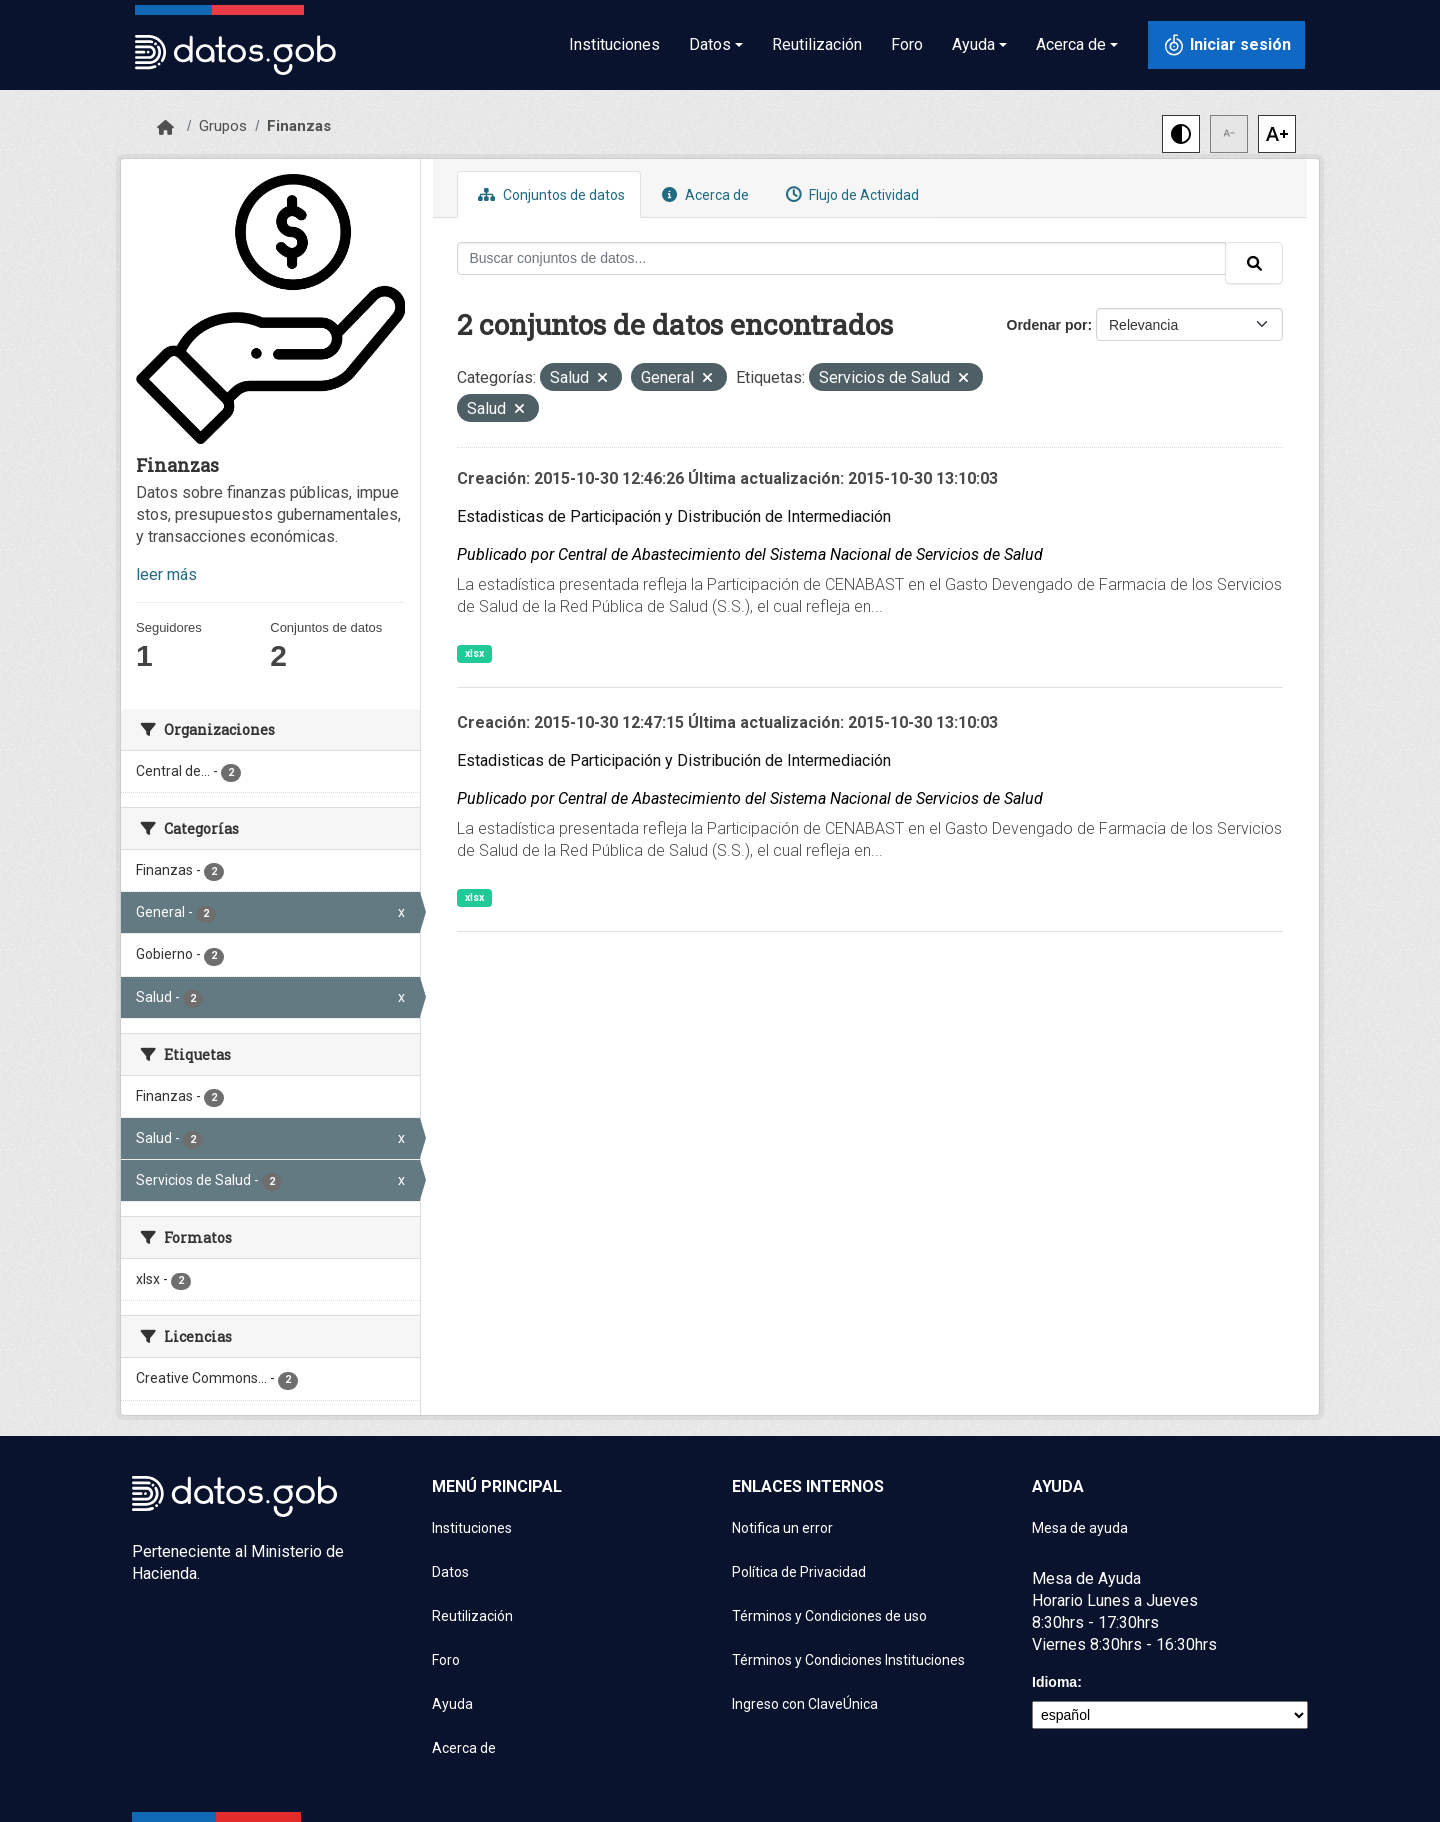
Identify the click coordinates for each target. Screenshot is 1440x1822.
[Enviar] (1254, 263)
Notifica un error (782, 1528)
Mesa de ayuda (1080, 1528)
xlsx (474, 653)
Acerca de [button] (1071, 44)
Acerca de (703, 194)
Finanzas (299, 126)
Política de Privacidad (799, 1572)
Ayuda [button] (973, 44)
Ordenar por (1047, 325)
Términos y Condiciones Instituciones (848, 1660)
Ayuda (452, 1704)
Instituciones (614, 44)
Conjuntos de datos (549, 194)
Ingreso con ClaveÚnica (805, 1704)
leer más (166, 574)
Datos (450, 1572)
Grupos (223, 126)
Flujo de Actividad (850, 194)
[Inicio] (165, 128)
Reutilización (817, 44)
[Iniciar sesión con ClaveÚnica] (1226, 45)
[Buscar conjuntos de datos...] (842, 258)
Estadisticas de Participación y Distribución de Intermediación (674, 516)
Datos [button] (710, 44)
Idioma (1054, 1682)
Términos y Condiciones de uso (829, 1616)
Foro (907, 44)
